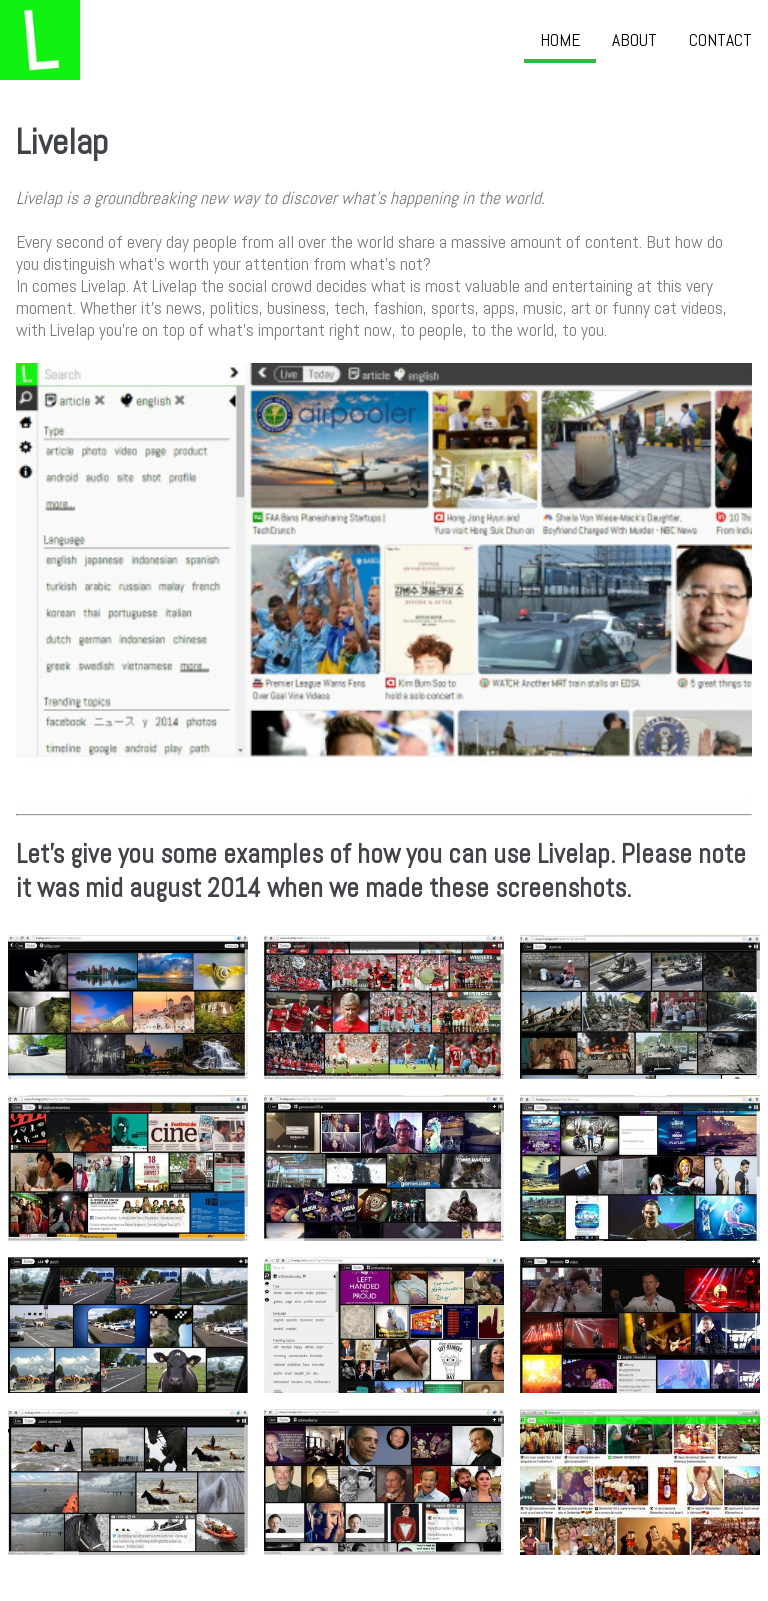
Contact (720, 40)
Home (560, 40)
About (634, 40)
